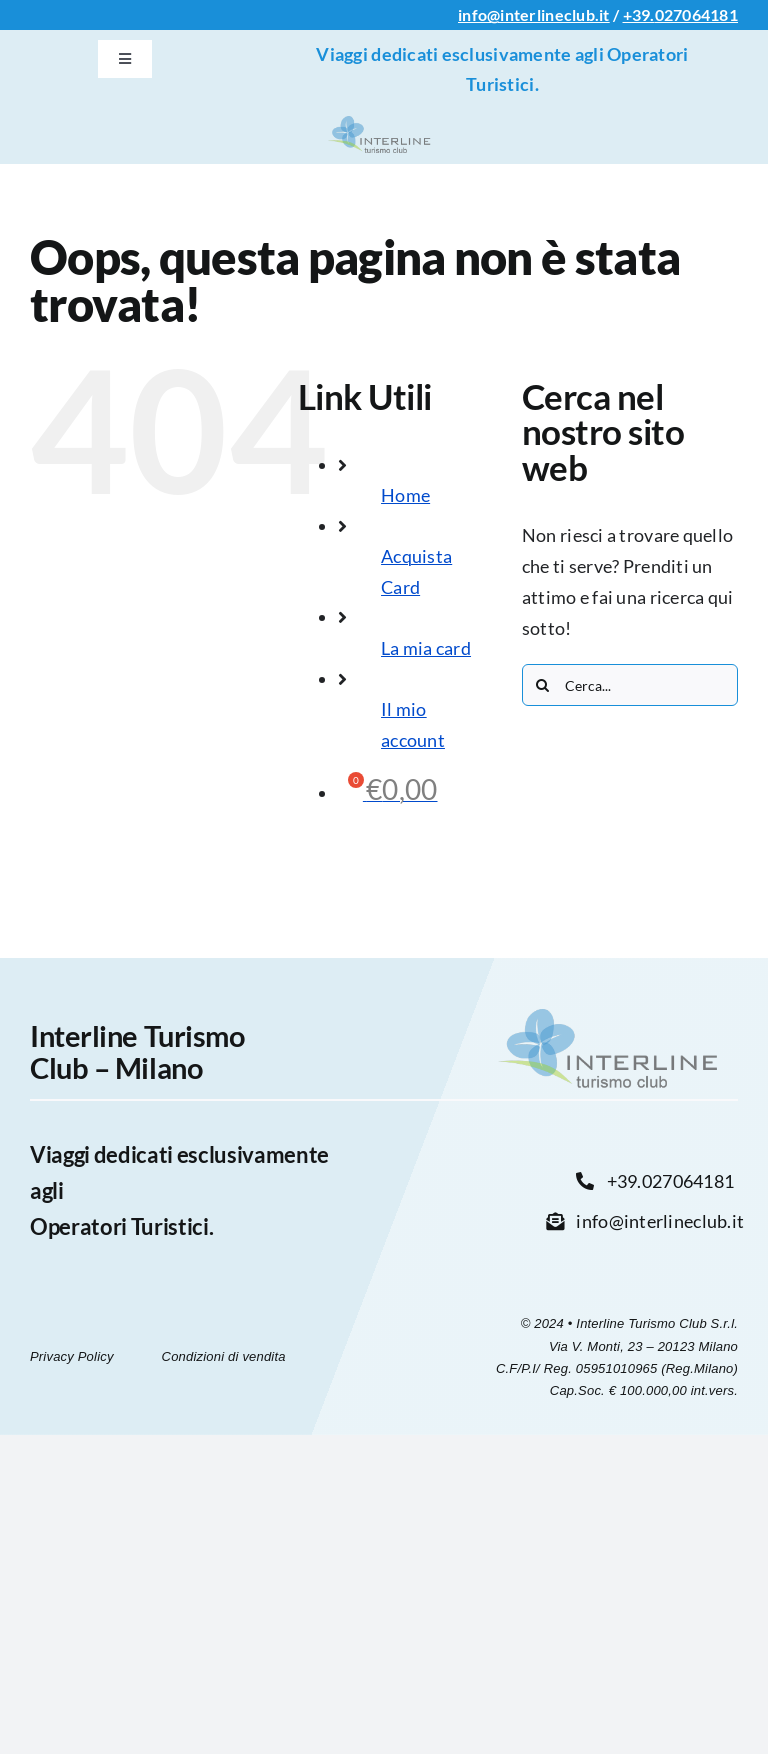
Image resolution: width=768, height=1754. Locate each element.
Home (405, 495)
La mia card (426, 648)
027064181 (696, 14)
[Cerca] (543, 685)
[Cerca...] (630, 685)
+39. (639, 14)
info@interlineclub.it (534, 14)
